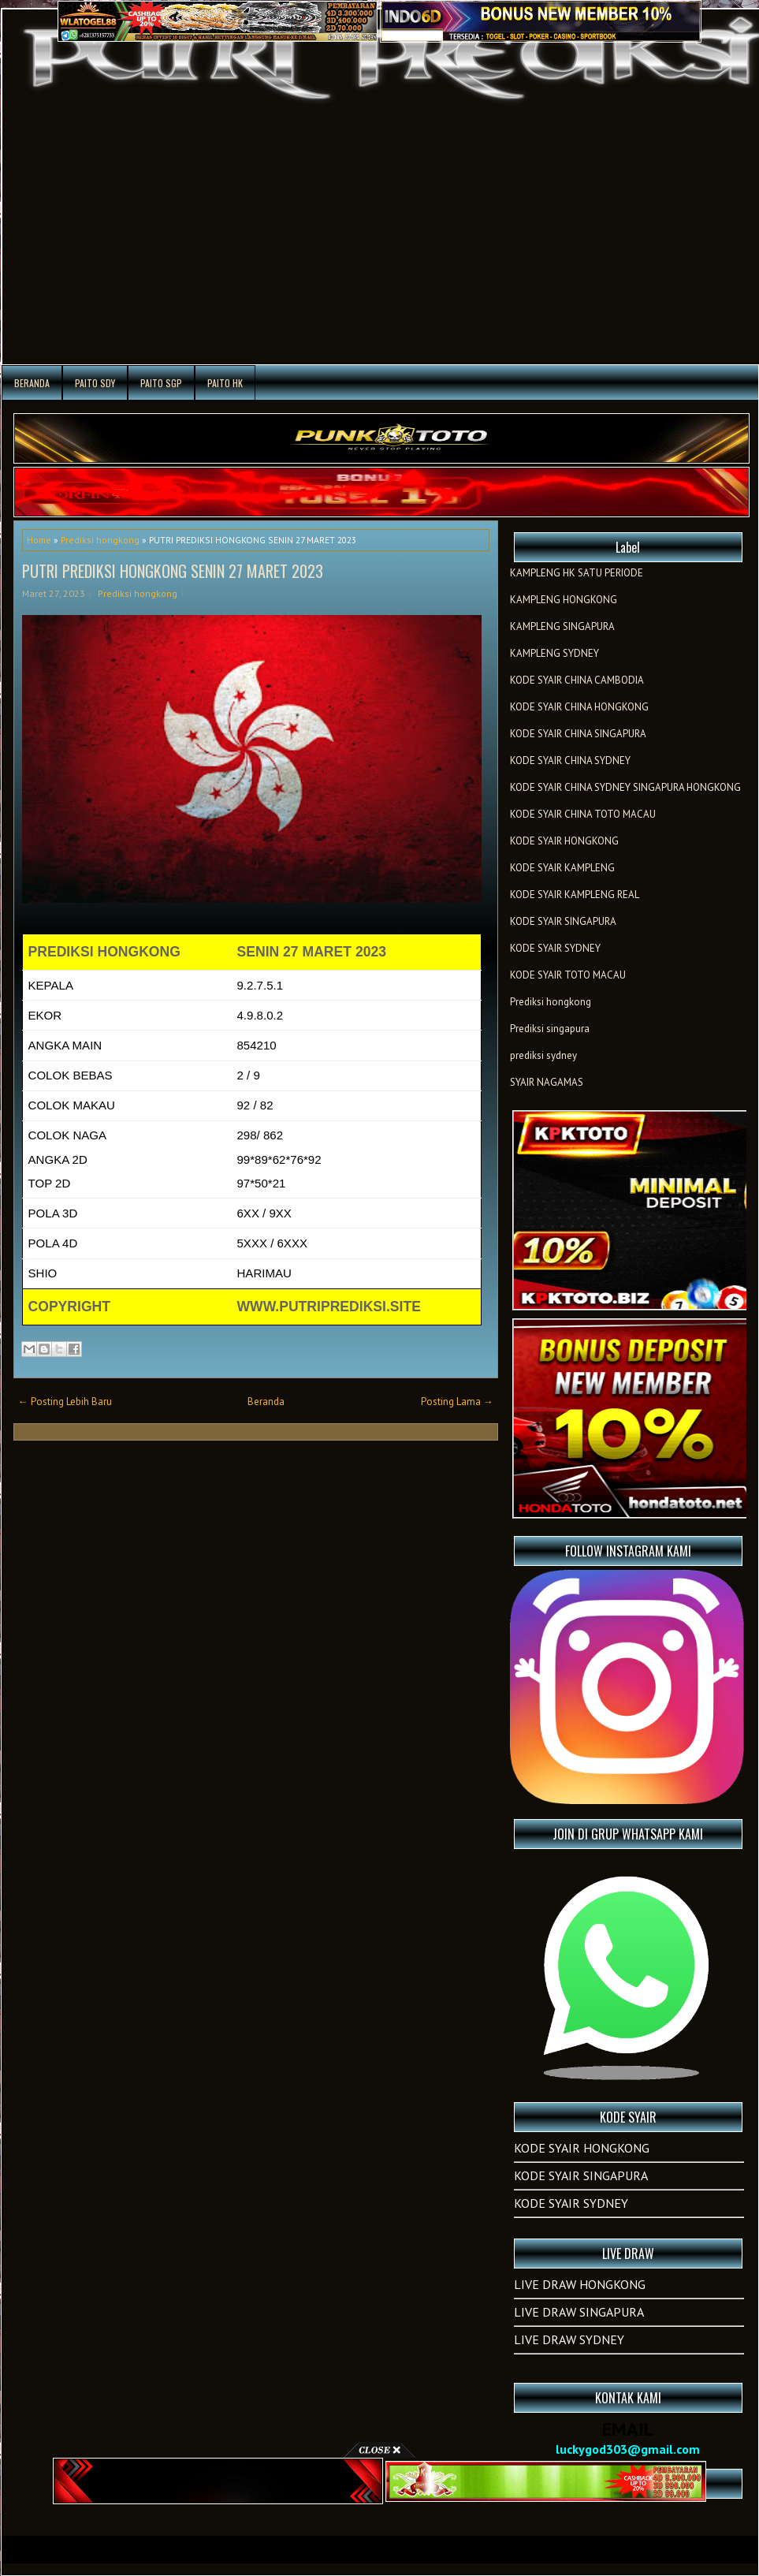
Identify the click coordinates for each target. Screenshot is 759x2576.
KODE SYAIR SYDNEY (555, 948)
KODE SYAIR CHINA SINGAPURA (578, 733)
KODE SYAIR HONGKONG (564, 841)
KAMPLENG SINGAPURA (562, 626)
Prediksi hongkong (100, 540)
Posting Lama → (457, 1401)
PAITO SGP (161, 383)
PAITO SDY (95, 383)
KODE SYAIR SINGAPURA (563, 921)
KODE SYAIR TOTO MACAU (568, 975)
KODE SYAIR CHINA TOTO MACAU (583, 814)
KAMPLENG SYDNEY (554, 653)
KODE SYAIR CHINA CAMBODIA (577, 680)
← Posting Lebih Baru (65, 1401)
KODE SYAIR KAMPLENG (562, 867)
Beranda (32, 383)
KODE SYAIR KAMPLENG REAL (574, 894)
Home (39, 540)
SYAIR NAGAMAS (546, 1082)
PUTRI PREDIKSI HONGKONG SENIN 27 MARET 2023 (172, 571)
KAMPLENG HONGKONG (563, 599)
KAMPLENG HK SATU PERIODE (576, 573)
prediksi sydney (543, 1055)
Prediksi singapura (550, 1028)
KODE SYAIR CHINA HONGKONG (579, 707)
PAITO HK (225, 383)
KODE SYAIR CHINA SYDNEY (570, 760)
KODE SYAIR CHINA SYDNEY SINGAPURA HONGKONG (625, 787)
